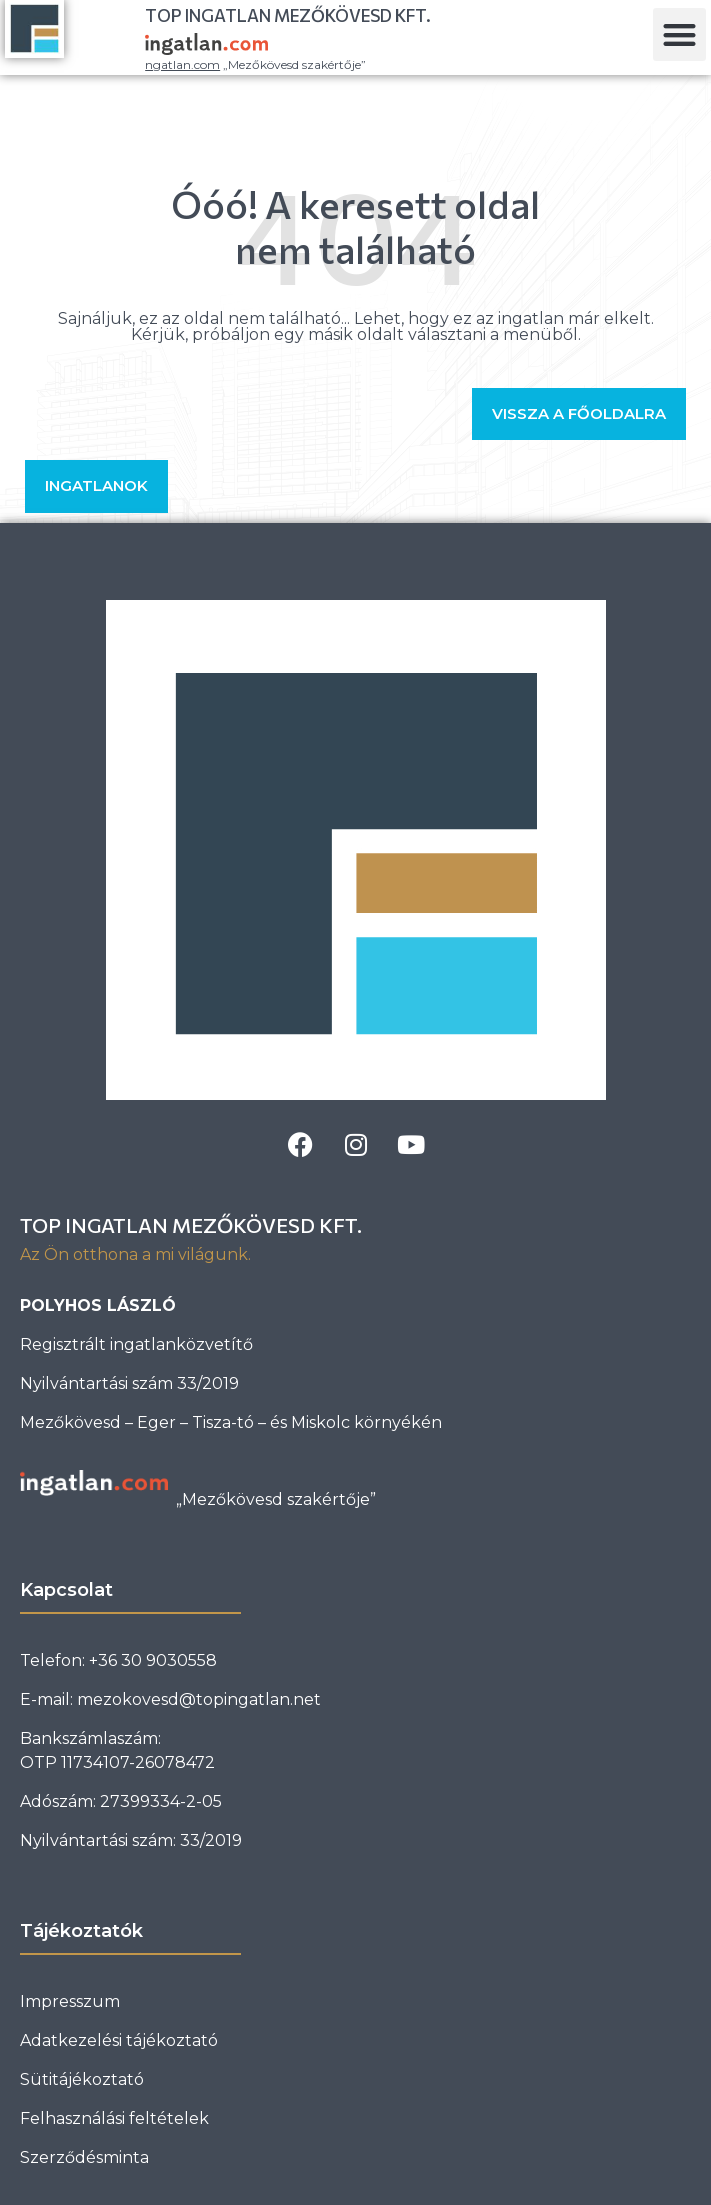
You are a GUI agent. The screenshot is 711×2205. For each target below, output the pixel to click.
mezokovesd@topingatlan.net (199, 1699)
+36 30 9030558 (153, 1660)
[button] (679, 34)
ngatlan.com (182, 64)
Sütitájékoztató (82, 2079)
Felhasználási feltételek (114, 2118)
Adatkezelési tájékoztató (119, 2040)
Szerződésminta (84, 2157)
